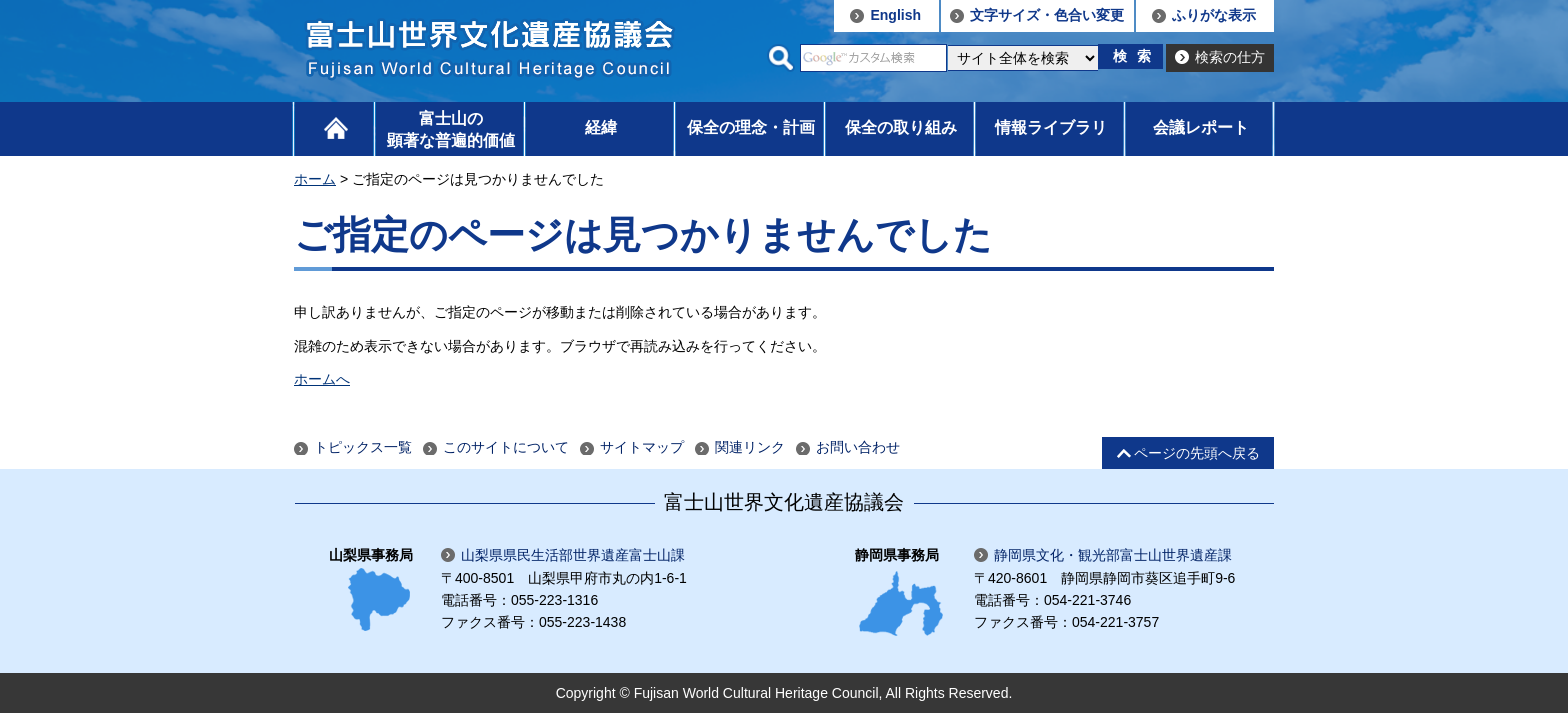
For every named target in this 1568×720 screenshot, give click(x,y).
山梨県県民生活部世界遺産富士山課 (573, 555)
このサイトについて (506, 447)
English (895, 15)
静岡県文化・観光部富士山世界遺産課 (1113, 555)
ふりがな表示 (1214, 15)
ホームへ (322, 379)
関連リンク (750, 447)
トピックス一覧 (363, 447)
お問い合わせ (858, 447)
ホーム (315, 179)
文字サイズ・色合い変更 (1047, 15)
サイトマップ (642, 447)
